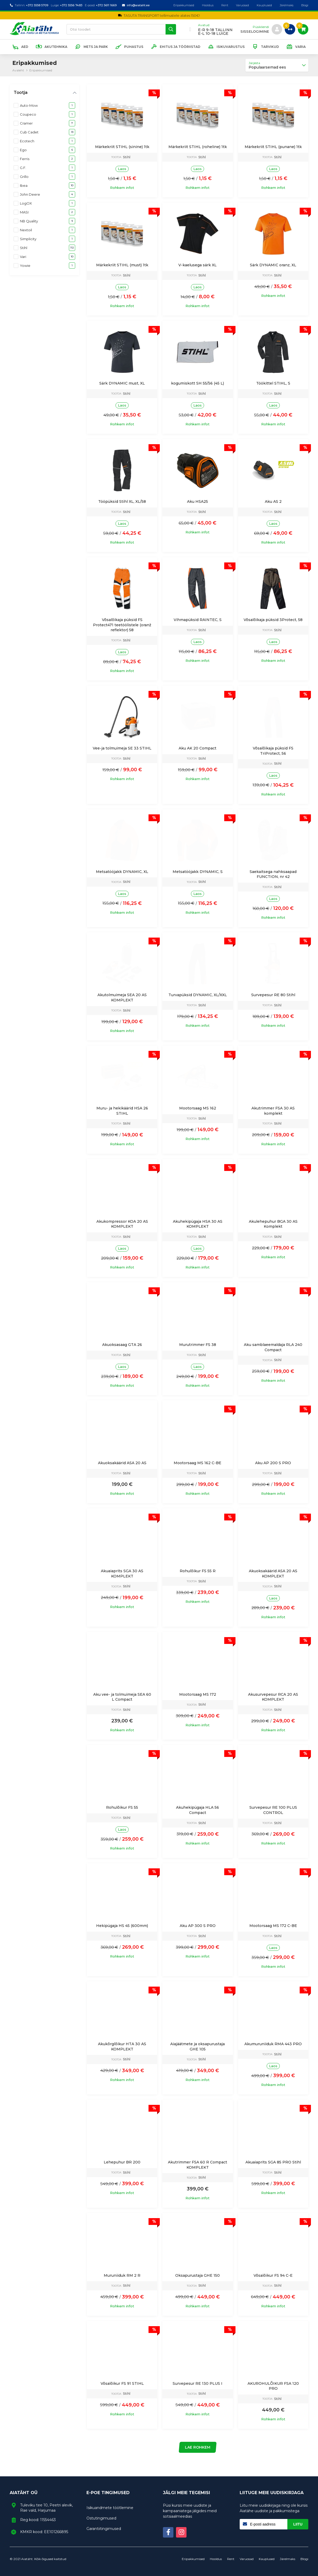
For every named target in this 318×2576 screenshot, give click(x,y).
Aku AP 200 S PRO (273, 1463)
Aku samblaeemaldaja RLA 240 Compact (273, 1347)
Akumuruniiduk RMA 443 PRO (273, 2044)
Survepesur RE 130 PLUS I (197, 2383)
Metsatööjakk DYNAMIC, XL (122, 871)
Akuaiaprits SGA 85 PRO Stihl (273, 2162)
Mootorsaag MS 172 (197, 1694)
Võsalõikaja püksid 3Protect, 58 (273, 619)
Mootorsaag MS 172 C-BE (273, 1925)
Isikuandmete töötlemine (109, 2507)
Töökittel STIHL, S (273, 383)
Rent (224, 5)
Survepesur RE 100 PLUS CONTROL (273, 1810)
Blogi (304, 5)
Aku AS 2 (273, 501)
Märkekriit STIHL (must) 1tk (122, 265)
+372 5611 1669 (106, 5)
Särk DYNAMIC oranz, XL (273, 265)
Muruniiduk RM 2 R (122, 2275)
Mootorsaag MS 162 (197, 1108)
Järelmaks (286, 5)
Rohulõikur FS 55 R (198, 1571)
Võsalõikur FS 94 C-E (273, 2275)
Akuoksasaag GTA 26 (122, 1344)
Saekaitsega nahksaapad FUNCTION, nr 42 (273, 874)
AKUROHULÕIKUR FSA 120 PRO (273, 2386)
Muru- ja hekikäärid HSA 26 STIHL (122, 1111)
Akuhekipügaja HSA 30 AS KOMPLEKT (197, 1224)
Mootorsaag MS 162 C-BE (197, 1463)
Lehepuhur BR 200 (122, 2162)
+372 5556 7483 (71, 5)
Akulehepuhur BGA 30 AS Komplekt (273, 1224)
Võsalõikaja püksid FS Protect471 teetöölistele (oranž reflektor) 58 (122, 624)
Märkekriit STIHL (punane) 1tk (273, 146)
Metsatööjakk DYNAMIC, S (198, 871)
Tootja (20, 92)
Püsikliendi (261, 27)
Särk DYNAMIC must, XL (122, 383)
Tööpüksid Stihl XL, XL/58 (122, 501)
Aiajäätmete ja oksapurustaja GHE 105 (197, 2046)
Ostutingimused (101, 2518)
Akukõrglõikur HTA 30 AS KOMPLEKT (122, 2046)
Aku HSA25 (197, 501)
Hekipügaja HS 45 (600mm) (122, 1925)
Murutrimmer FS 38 (197, 1344)
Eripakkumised (183, 5)
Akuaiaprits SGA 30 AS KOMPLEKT (122, 1574)
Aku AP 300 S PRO (198, 1925)
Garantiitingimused (103, 2528)
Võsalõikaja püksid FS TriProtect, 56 (273, 751)
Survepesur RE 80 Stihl (273, 995)
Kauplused (264, 5)
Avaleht (18, 70)
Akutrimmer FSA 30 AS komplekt (273, 1111)
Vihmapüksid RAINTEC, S (198, 619)
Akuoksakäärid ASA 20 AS (122, 1463)
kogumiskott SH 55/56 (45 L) (197, 383)
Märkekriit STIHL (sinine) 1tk (122, 146)
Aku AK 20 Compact (197, 748)
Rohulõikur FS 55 (122, 1807)
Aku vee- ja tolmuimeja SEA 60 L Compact (122, 1697)
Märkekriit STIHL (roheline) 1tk (197, 146)
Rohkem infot (122, 187)
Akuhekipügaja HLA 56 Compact (197, 1810)
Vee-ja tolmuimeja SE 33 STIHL (122, 748)
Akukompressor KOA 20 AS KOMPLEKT (122, 1224)
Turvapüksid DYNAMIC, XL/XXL (197, 995)
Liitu (298, 2524)
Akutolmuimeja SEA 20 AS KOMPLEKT (122, 997)
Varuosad (242, 5)
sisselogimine (254, 31)
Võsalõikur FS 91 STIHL (122, 2383)
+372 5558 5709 (37, 5)
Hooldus (207, 5)
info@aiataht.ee (138, 5)
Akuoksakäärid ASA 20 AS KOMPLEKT (273, 1574)
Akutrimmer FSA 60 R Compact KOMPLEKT (197, 2165)
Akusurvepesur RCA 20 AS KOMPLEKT (273, 1697)
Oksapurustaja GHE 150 (197, 2275)
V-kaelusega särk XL (197, 265)
